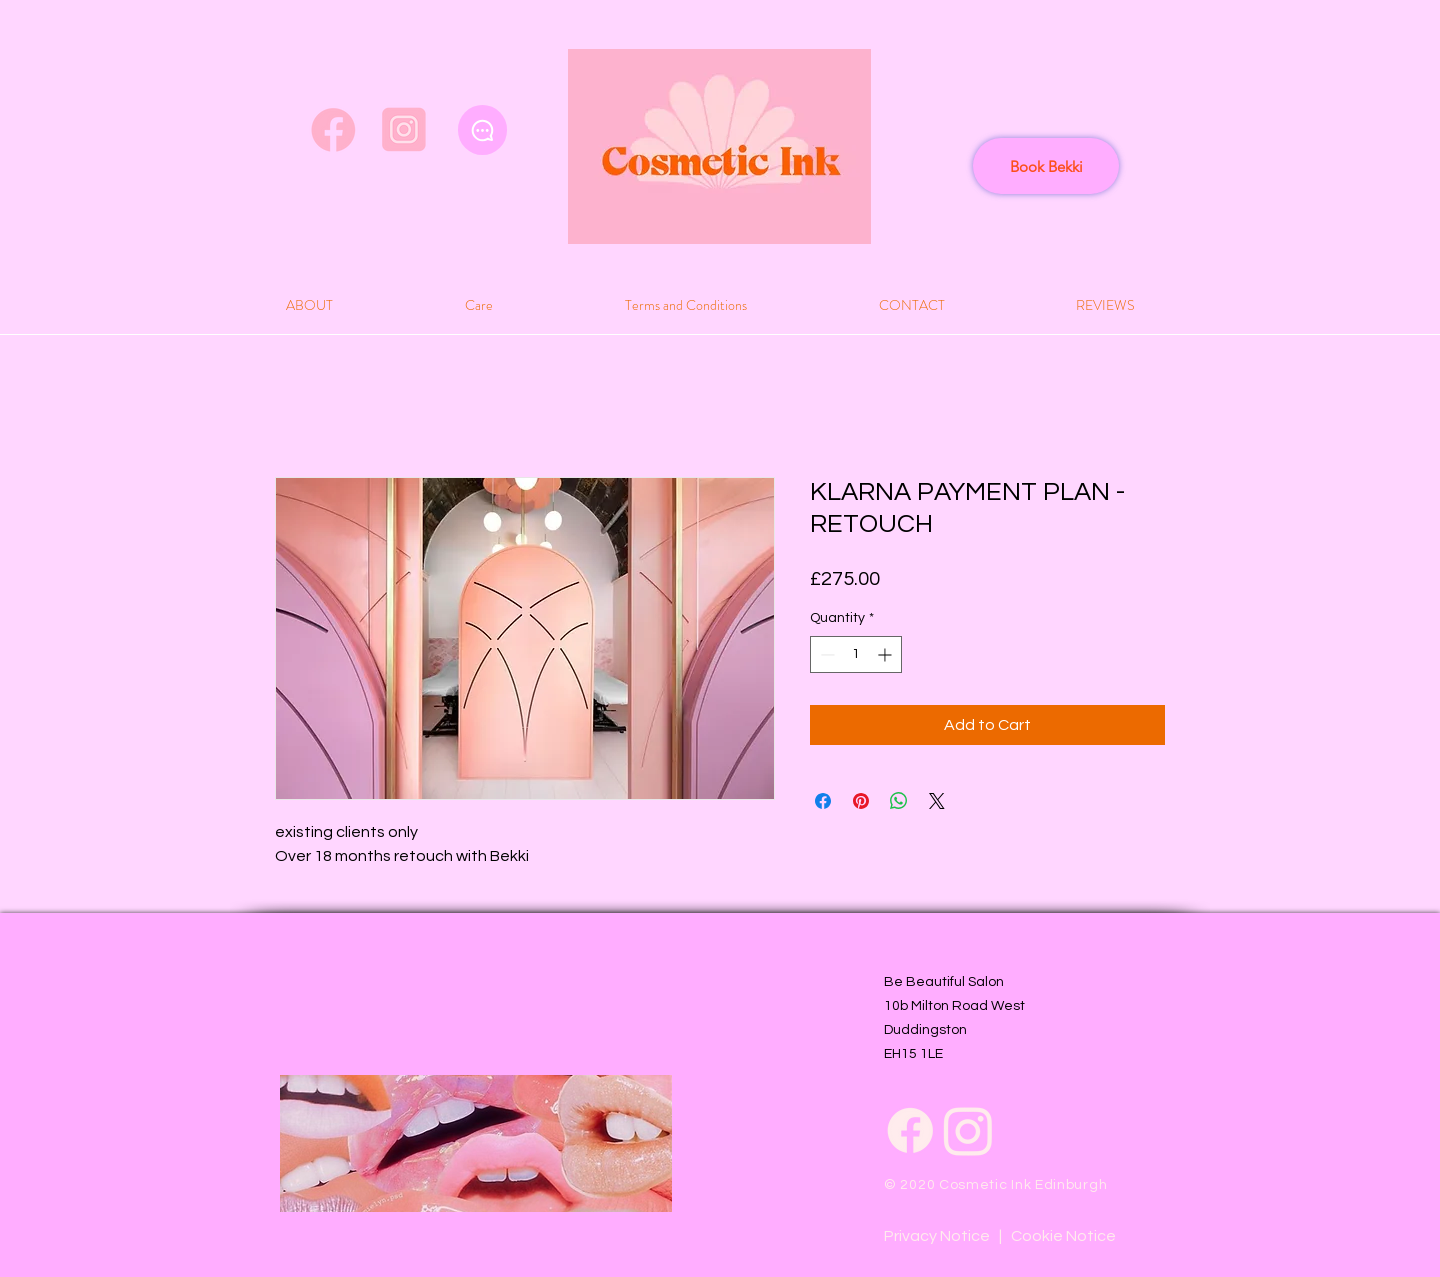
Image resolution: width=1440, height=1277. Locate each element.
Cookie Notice (1063, 1236)
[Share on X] (937, 801)
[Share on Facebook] (823, 801)
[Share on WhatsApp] (899, 801)
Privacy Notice (937, 1236)
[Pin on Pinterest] (861, 801)
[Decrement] (825, 654)
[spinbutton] (856, 654)
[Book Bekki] (1046, 166)
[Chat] (482, 130)
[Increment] (886, 654)
